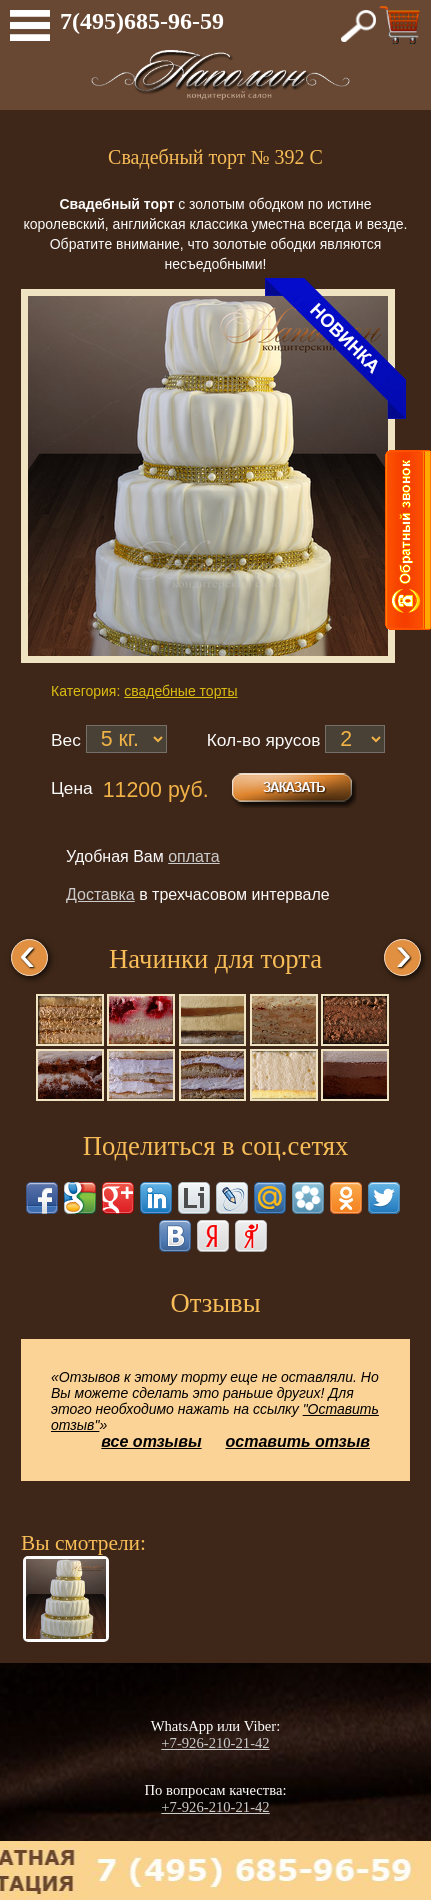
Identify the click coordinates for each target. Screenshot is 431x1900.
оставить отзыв (298, 1441)
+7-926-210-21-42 (215, 1743)
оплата (194, 856)
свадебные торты (180, 691)
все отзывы (151, 1441)
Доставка (100, 894)
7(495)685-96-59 (142, 21)
